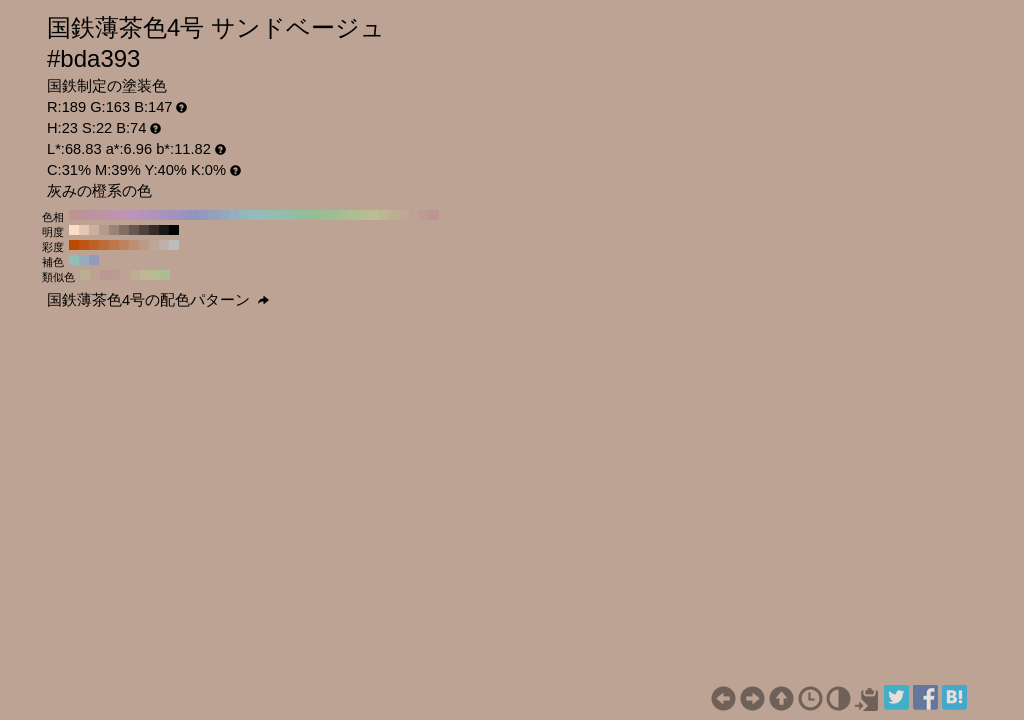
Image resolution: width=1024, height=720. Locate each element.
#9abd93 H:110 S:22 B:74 (324, 215)
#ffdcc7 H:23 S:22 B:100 (74, 230)
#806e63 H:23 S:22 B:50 (124, 230)
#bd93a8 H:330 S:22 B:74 (104, 215)
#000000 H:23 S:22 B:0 (174, 230)
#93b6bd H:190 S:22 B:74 (244, 215)
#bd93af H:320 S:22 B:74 (114, 215)
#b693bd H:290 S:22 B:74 (144, 215)
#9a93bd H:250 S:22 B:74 (184, 215)
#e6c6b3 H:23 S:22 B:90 (84, 230)
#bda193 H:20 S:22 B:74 (414, 215)
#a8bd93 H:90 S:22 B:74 (344, 215)
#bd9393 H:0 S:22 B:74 (434, 215)
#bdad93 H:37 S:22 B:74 (85, 275)
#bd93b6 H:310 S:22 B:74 (124, 215)
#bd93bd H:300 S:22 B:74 (134, 215)
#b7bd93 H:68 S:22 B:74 (155, 275)
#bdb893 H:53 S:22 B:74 (145, 275)
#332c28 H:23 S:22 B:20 (154, 230)
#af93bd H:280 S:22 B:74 (154, 215)
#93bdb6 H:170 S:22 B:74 (264, 215)
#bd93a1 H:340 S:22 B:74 (94, 215)
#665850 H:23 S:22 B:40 (134, 230)
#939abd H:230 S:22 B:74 (204, 215)
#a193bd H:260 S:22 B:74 (174, 215)
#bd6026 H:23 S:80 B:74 (94, 245)
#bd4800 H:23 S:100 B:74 (74, 245)
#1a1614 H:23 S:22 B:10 (164, 230)
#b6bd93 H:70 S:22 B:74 (364, 215)
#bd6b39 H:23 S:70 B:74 (104, 245)
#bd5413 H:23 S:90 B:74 (84, 245)
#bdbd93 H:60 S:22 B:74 (374, 215)
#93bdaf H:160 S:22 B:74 (274, 215)
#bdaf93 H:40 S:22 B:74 (394, 215)
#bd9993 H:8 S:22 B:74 (115, 275)
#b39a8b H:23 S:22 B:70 (104, 230)
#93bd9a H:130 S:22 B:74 (304, 215)
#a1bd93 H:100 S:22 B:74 (334, 215)
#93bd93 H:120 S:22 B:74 (314, 215)
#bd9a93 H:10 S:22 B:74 (424, 215)
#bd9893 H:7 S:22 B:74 (105, 275)
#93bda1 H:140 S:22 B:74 (294, 215)
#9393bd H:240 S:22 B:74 (194, 215)
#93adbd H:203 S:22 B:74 (84, 260)
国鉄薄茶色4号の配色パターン (158, 300)
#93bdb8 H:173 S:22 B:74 (74, 260)
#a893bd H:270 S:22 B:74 (164, 215)
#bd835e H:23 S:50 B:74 (124, 245)
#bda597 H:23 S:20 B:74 (154, 245)
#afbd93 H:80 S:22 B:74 (354, 215)
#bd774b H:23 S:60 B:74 (114, 245)
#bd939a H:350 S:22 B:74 (84, 215)
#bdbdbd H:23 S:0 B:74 (174, 245)
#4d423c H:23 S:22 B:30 (144, 230)
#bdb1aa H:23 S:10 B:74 (164, 245)
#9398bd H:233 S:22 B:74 (94, 260)
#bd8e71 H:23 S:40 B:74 (134, 245)
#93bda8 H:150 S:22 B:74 (284, 215)
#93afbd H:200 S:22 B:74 (234, 215)
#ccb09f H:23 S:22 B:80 (94, 230)
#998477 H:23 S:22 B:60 (114, 230)
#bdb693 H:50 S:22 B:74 (384, 215)
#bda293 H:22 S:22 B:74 (95, 275)
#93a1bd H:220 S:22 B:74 (214, 215)
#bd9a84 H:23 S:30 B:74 (144, 245)
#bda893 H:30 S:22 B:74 (404, 215)
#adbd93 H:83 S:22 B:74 (165, 275)
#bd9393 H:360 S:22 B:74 (74, 215)
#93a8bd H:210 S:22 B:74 (224, 215)
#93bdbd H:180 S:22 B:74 (254, 215)
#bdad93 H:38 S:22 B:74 (135, 275)
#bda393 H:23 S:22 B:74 (125, 275)
